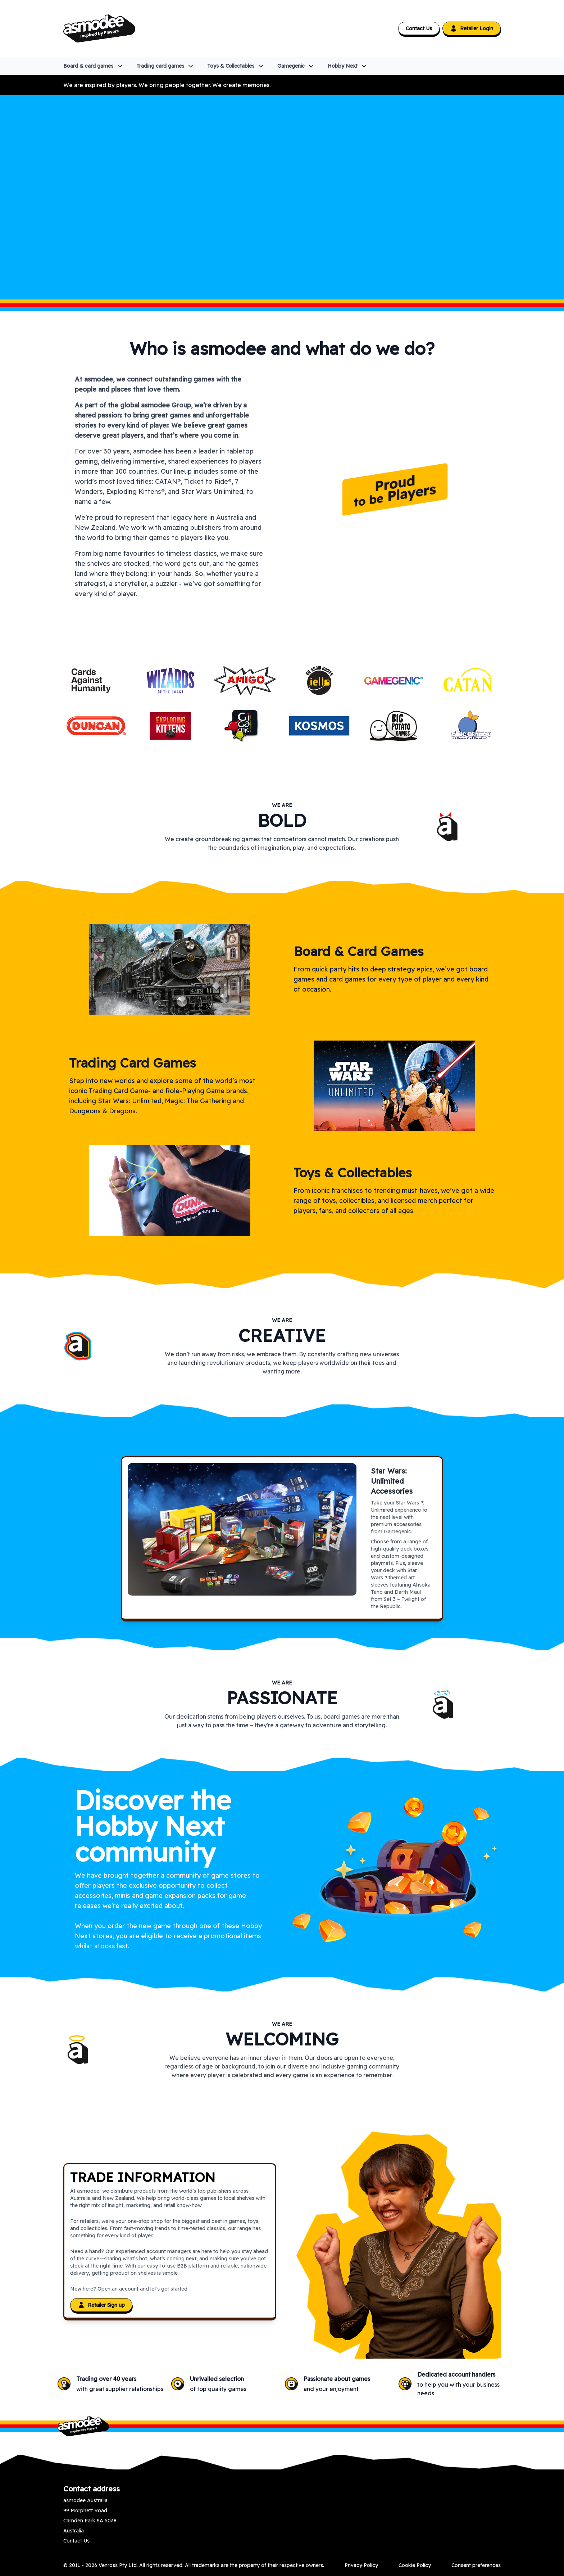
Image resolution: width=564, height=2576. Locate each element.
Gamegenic (296, 65)
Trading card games (165, 65)
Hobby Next (348, 65)
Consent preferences (476, 2565)
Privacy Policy (361, 2565)
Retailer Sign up (101, 2305)
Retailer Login (471, 28)
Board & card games (93, 65)
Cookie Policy (415, 2565)
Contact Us (419, 28)
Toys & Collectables (235, 65)
